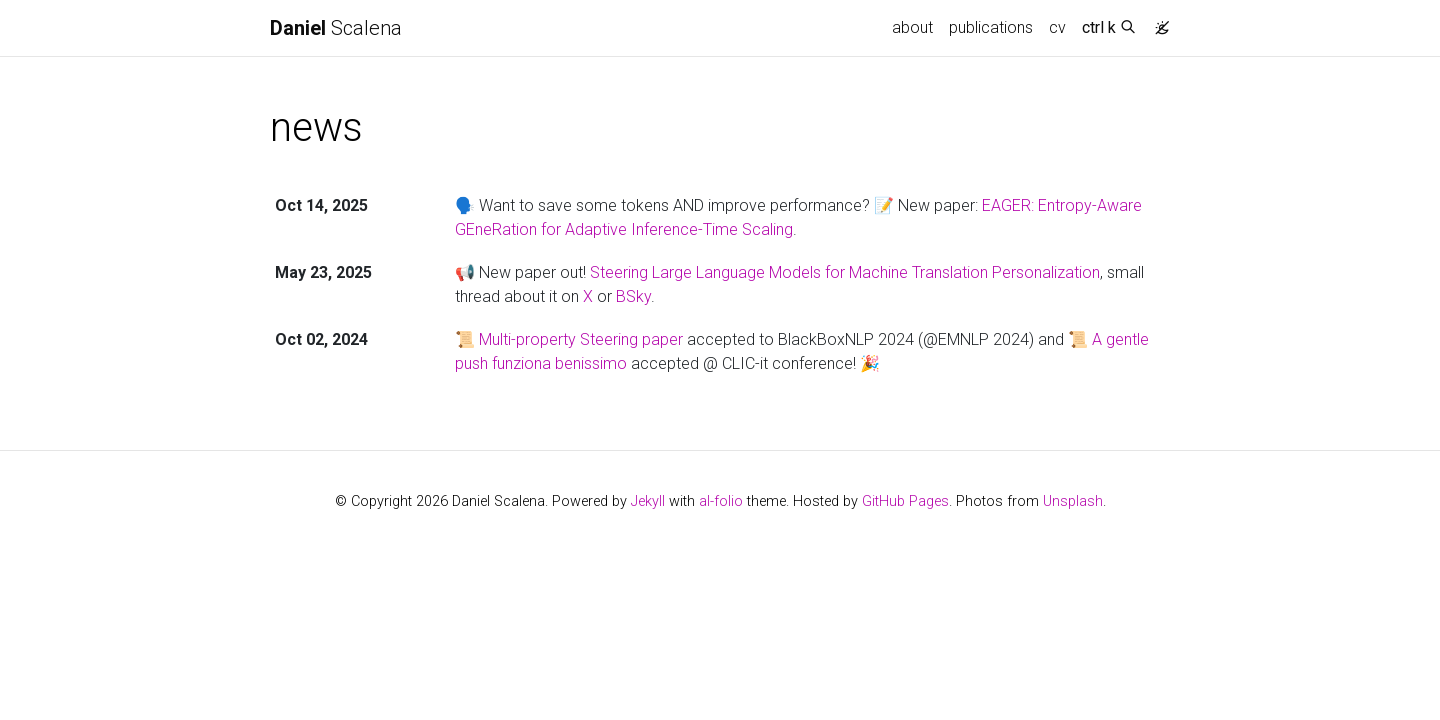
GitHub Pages (905, 501)
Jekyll (648, 501)
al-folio (721, 501)
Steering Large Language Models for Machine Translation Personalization (845, 272)
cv (1057, 27)
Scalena (336, 28)
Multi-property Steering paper (581, 339)
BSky (633, 296)
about (912, 27)
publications (991, 27)
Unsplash (1073, 501)
